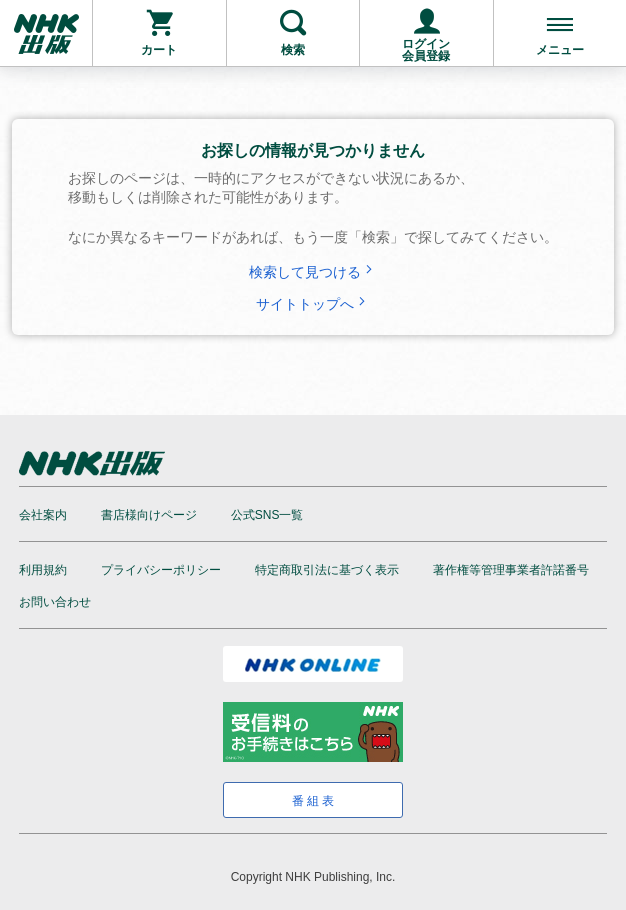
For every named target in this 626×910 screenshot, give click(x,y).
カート (159, 50)
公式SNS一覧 (267, 515)
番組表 (314, 801)
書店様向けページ (149, 515)
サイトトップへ (313, 304)
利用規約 (43, 570)
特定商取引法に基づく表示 (327, 570)
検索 (293, 50)
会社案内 (43, 515)
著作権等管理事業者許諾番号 (511, 570)
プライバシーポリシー (161, 570)
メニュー (560, 50)
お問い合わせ (55, 602)
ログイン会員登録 (426, 50)
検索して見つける (313, 272)
